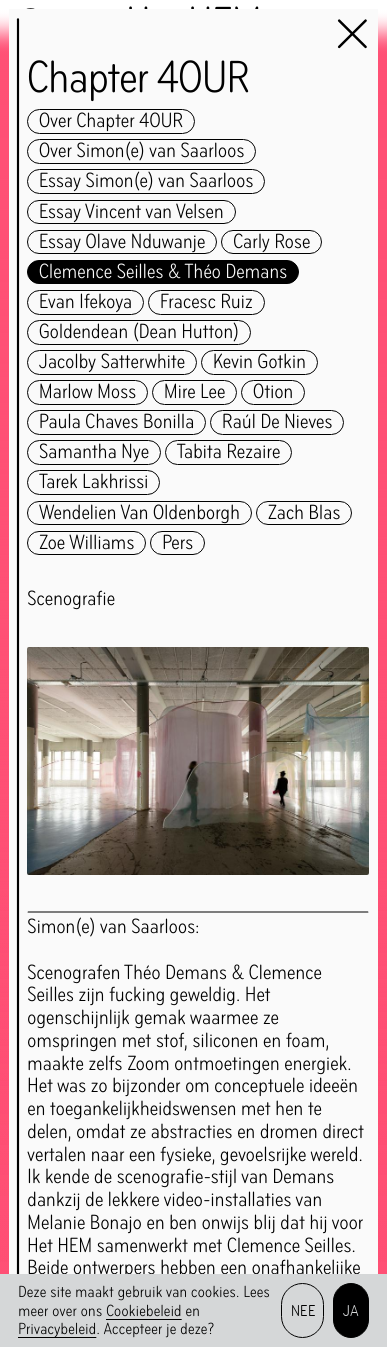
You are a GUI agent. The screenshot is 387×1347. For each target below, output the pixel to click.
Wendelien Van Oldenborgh (139, 513)
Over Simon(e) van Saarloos (141, 151)
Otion (273, 392)
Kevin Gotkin (259, 362)
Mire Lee (194, 392)
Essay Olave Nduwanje (122, 242)
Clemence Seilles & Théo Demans (163, 272)
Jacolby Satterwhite (112, 362)
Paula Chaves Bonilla (116, 422)
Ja (351, 1310)
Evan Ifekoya (85, 302)
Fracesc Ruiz (206, 302)
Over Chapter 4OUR (111, 121)
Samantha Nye (94, 452)
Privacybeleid (57, 1328)
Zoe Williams (86, 543)
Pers (177, 543)
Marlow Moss (87, 392)
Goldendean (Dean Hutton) (139, 332)
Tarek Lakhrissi (93, 482)
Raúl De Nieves (277, 422)
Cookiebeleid (144, 1310)
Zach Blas (304, 513)
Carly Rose (271, 242)
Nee (303, 1310)
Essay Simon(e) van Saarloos (146, 181)
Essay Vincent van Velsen (131, 212)
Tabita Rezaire (229, 452)
